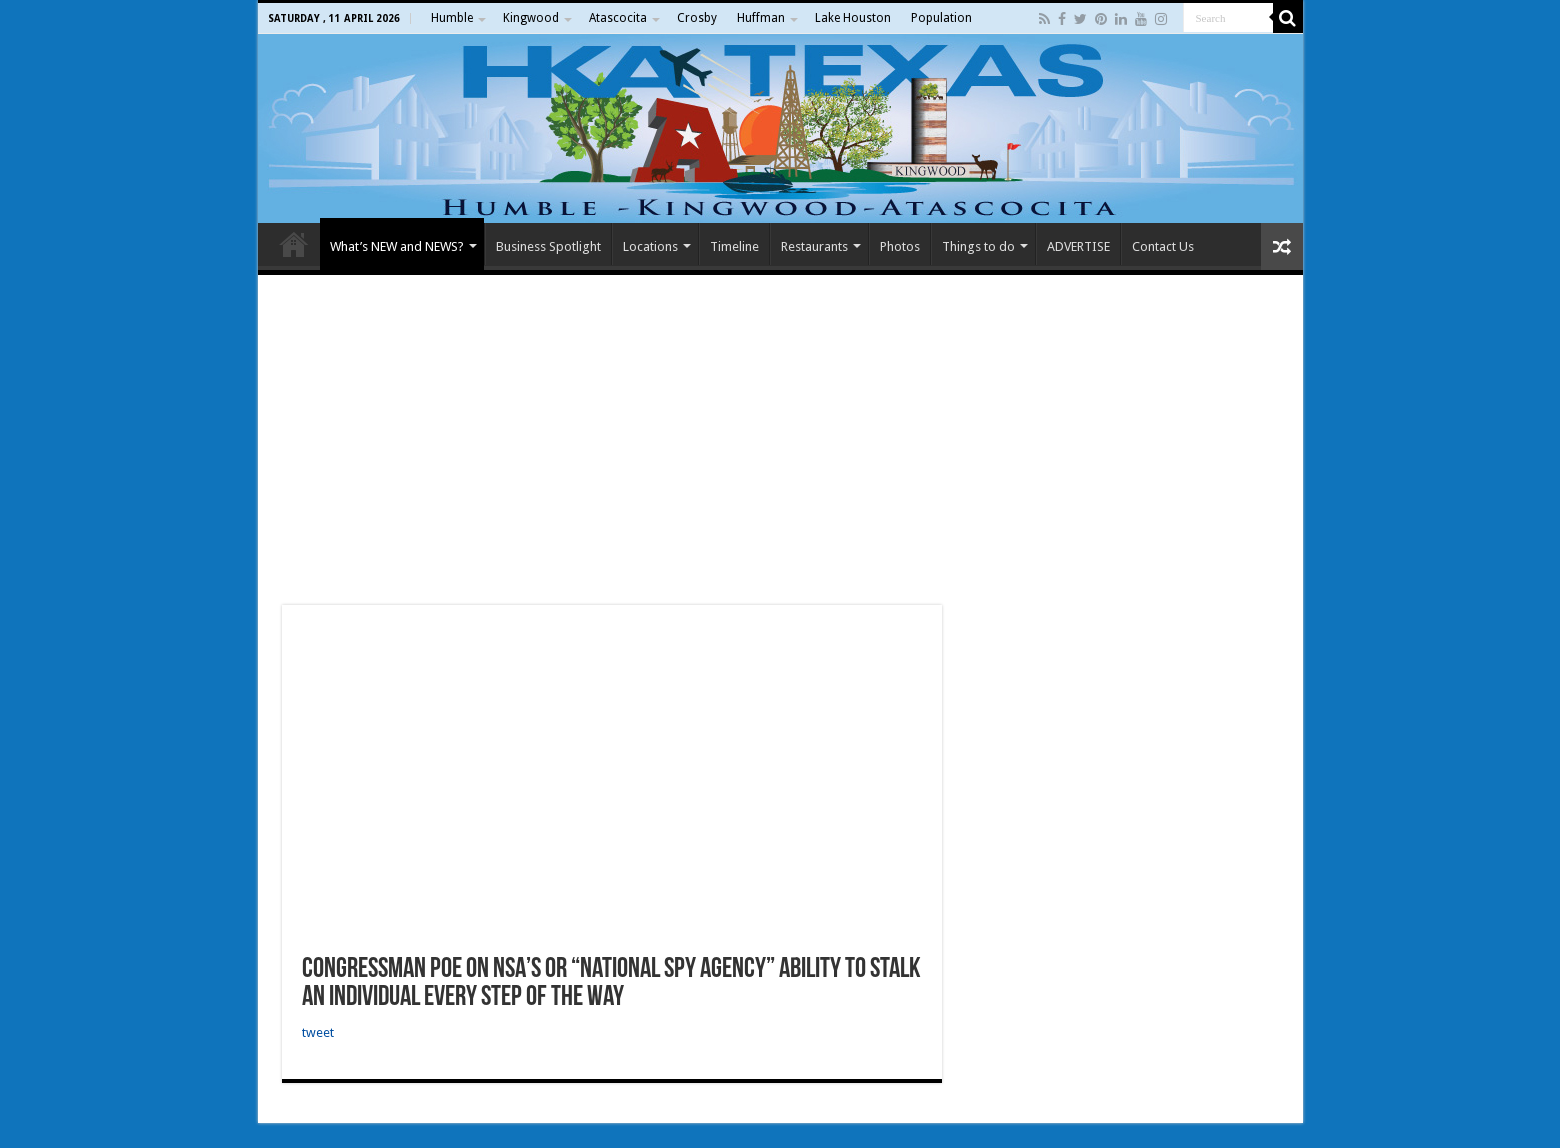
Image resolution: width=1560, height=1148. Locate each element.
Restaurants (814, 246)
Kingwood (531, 18)
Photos (900, 246)
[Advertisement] (780, 440)
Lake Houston (853, 18)
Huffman (761, 18)
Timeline (734, 246)
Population (941, 18)
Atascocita (618, 18)
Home (294, 244)
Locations (650, 246)
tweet (318, 1032)
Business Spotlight (548, 246)
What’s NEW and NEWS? (397, 246)
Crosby (697, 18)
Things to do (978, 246)
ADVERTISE (1078, 246)
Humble (452, 18)
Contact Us (1163, 246)
